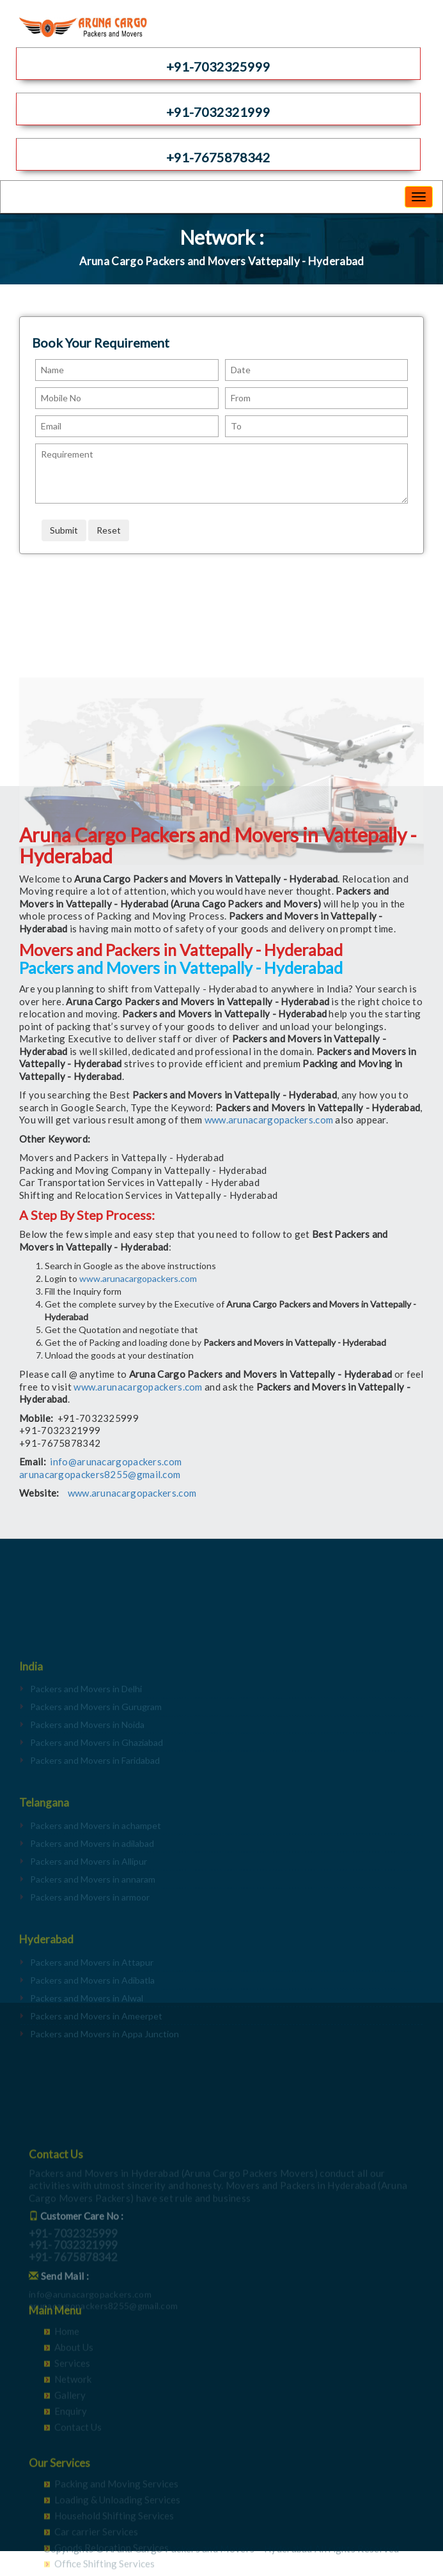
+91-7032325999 (218, 66)
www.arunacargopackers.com (269, 1119)
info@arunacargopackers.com (116, 1461)
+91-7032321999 (218, 112)
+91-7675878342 (218, 157)
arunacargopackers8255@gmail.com (99, 1474)
